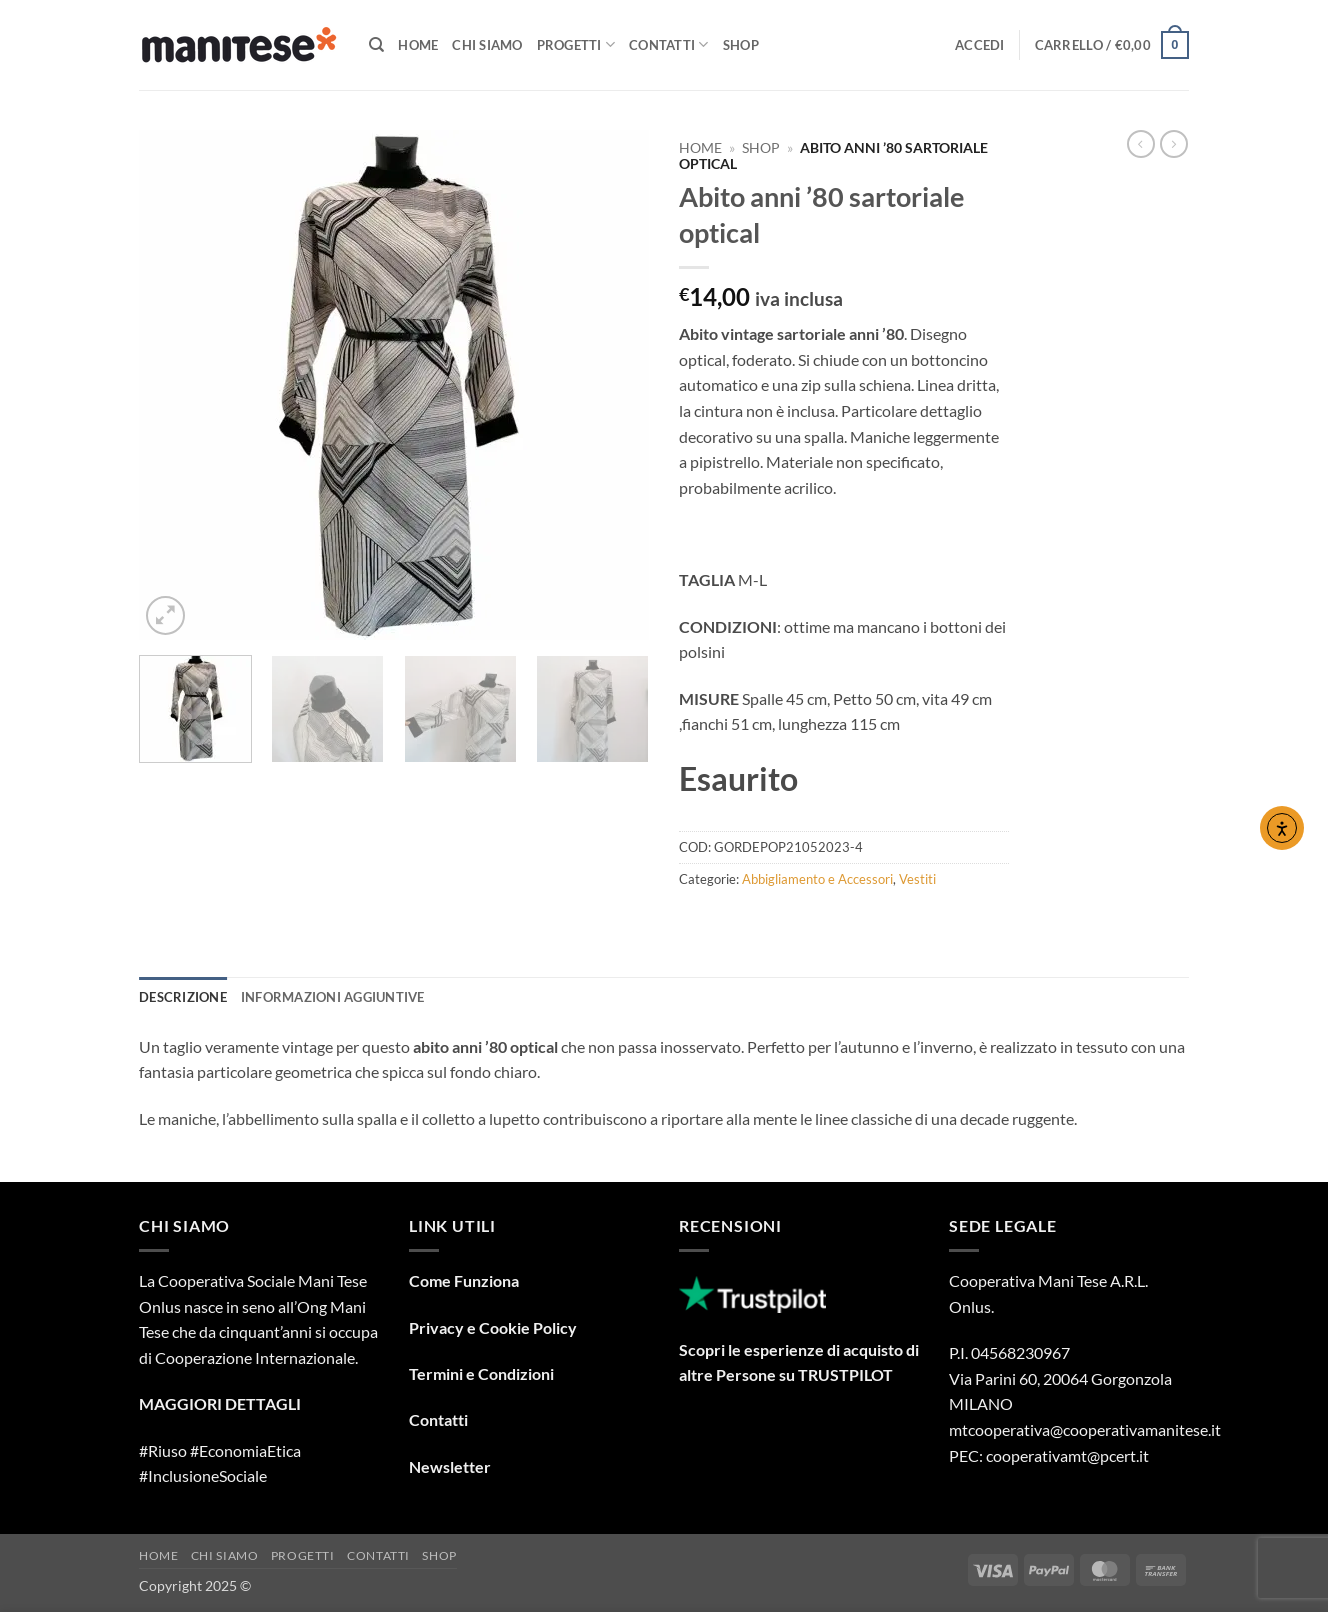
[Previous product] (1174, 144)
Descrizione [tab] (183, 997)
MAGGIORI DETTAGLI (220, 1403)
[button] (980, 45)
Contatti (669, 44)
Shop (741, 45)
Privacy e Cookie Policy (493, 1327)
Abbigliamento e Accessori (817, 879)
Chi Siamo (487, 45)
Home (418, 45)
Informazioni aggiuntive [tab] (333, 997)
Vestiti (917, 879)
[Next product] (1141, 144)
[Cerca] (376, 45)
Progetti (576, 44)
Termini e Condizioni (481, 1373)
